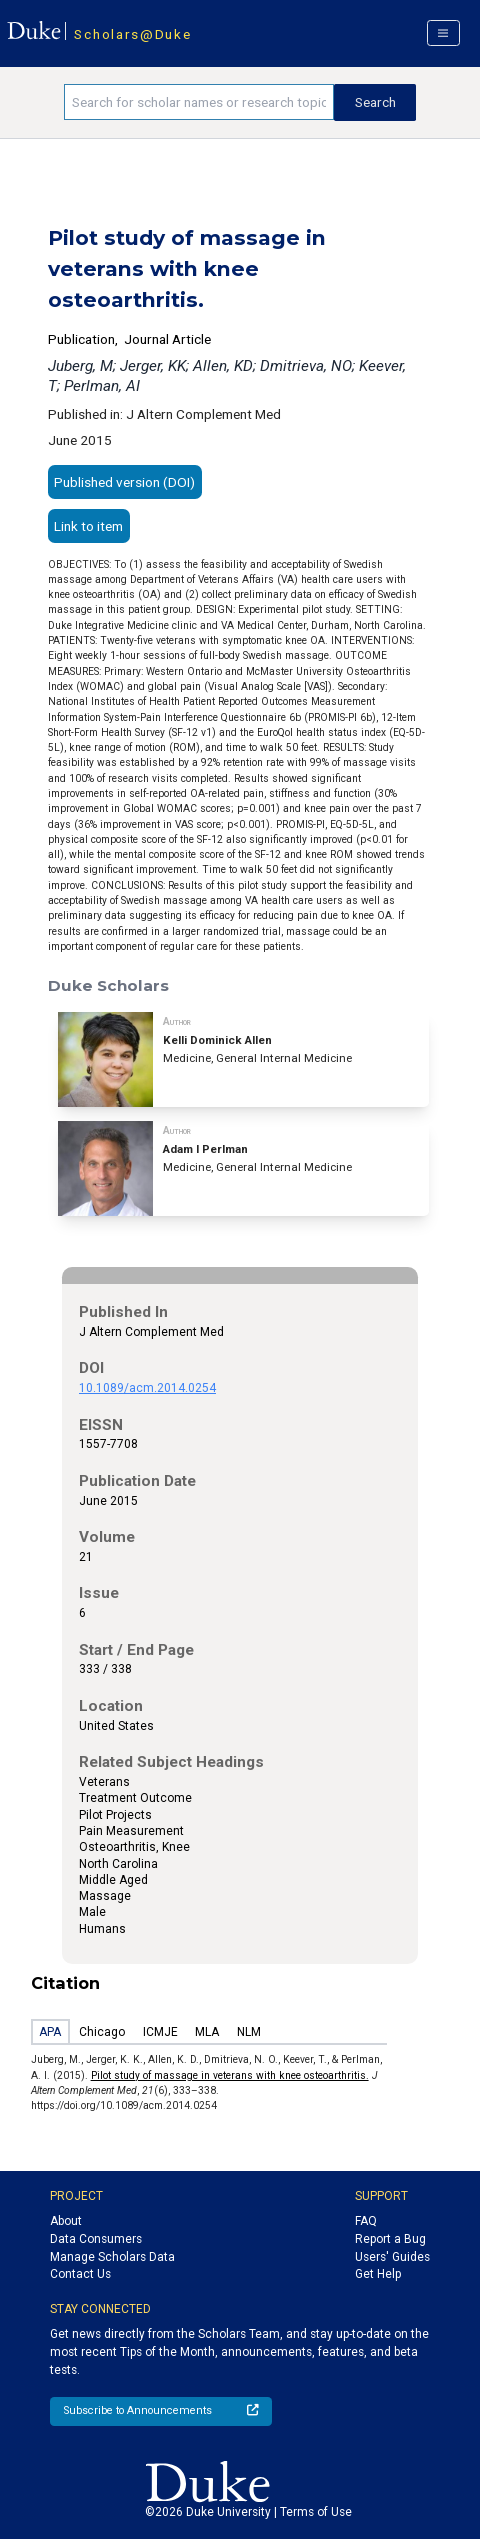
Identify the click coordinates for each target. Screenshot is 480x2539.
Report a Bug (390, 2239)
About (66, 2221)
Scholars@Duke (132, 34)
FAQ (366, 2221)
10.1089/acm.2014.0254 (147, 1388)
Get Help (378, 2274)
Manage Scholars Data (112, 2257)
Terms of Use (316, 2512)
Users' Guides (392, 2257)
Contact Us (80, 2274)
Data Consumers (96, 2239)
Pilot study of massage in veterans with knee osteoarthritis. (230, 2075)
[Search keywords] (199, 102)
